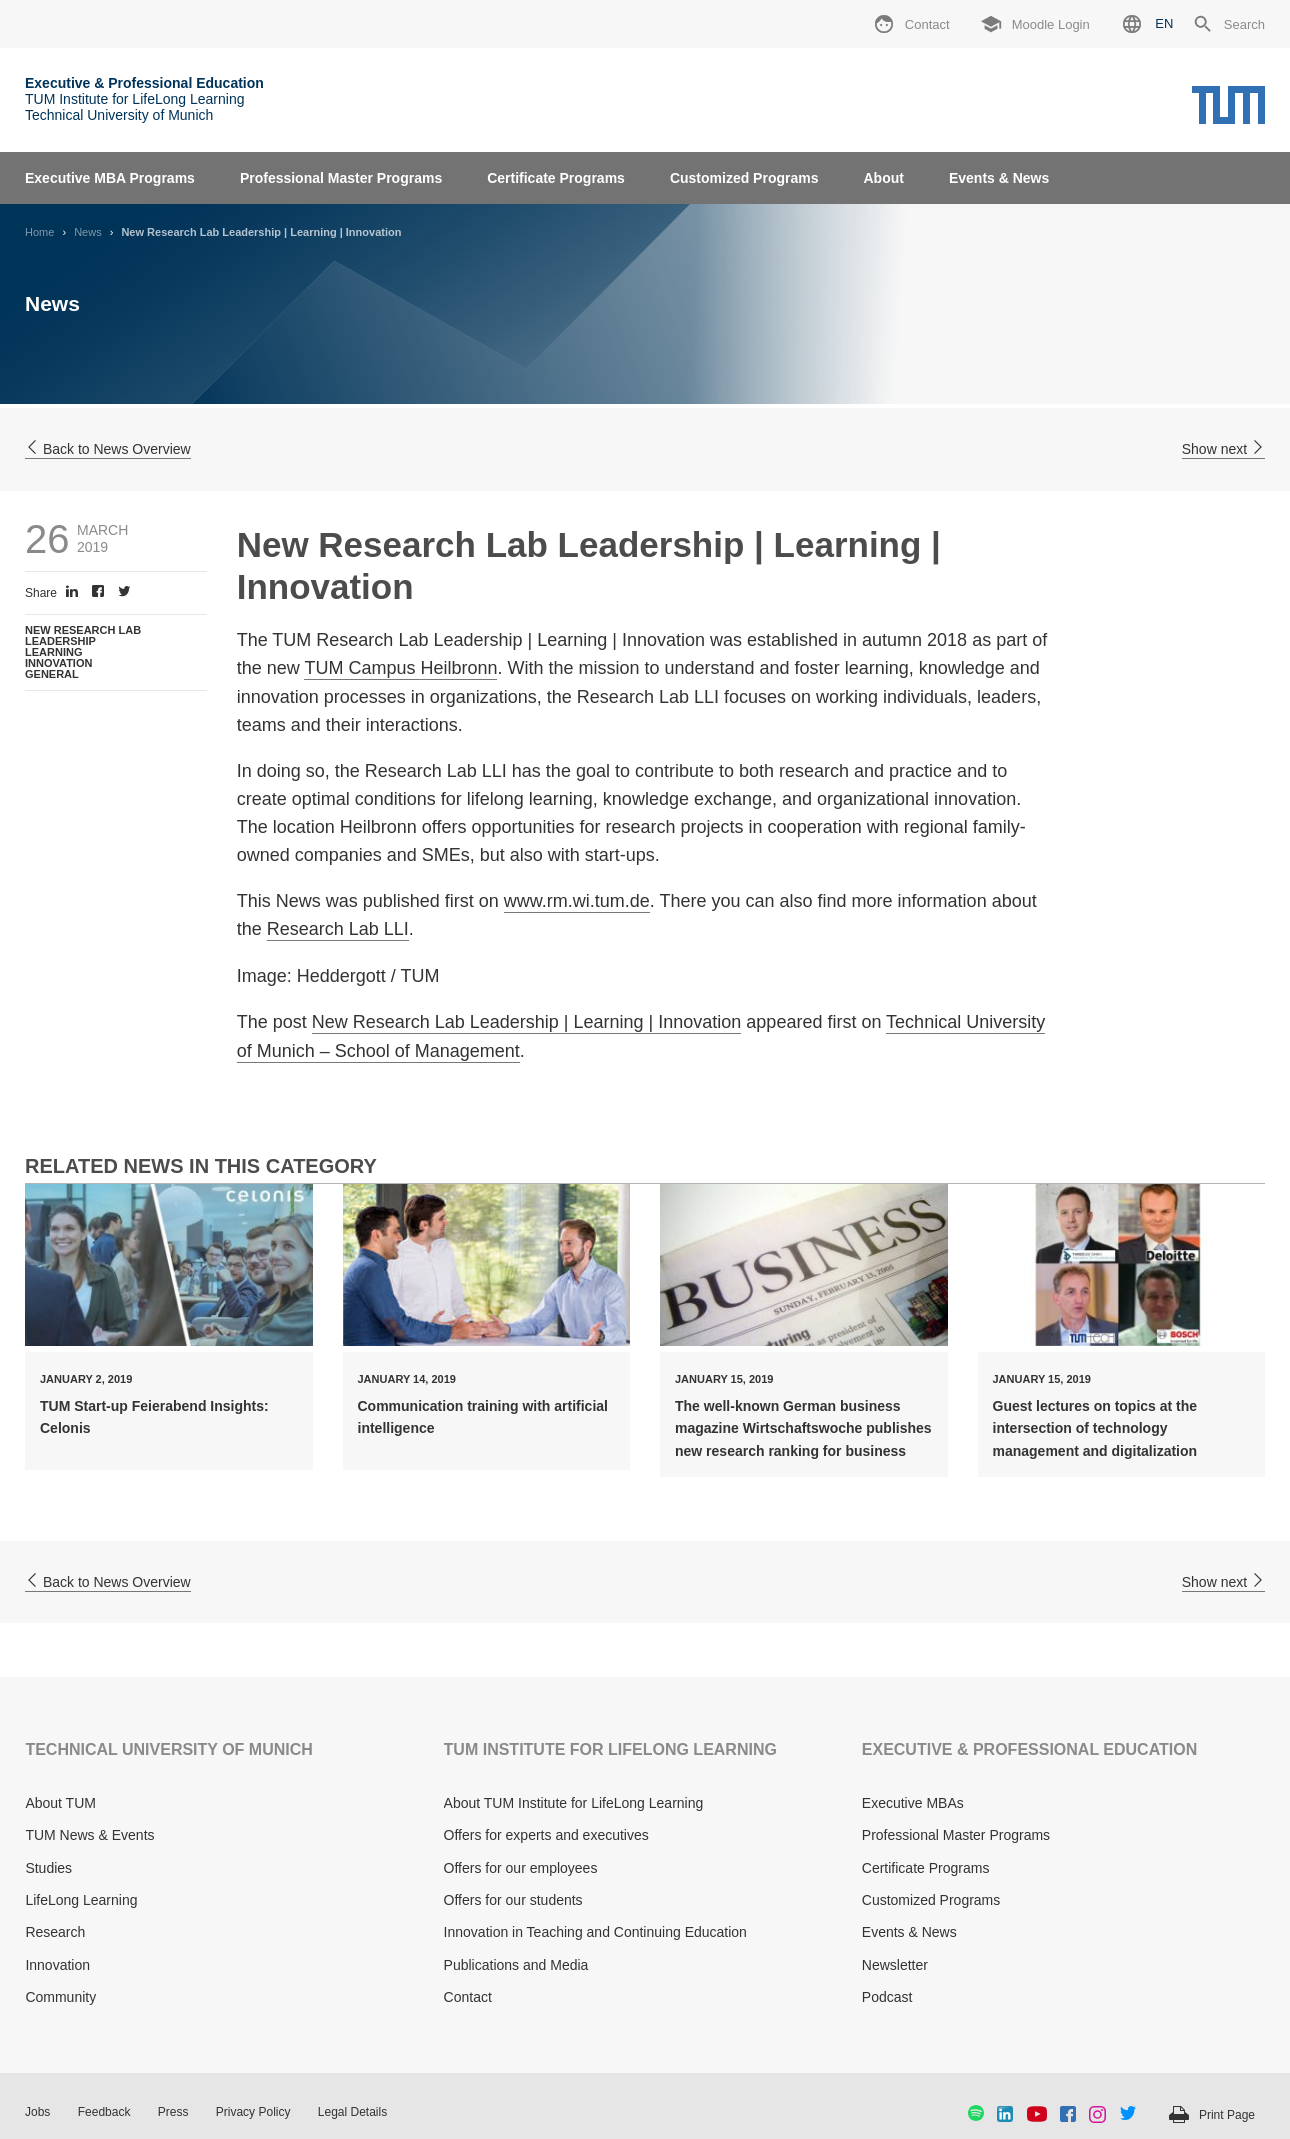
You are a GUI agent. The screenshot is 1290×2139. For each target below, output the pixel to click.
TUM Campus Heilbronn (400, 668)
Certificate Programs (556, 178)
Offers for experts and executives (546, 1835)
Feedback (104, 2112)
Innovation (57, 1965)
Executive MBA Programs (110, 178)
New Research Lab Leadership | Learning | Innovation (527, 1022)
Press (173, 2112)
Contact (468, 1997)
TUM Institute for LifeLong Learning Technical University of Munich (144, 99)
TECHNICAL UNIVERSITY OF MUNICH (168, 1749)
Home (39, 232)
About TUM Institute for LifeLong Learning (574, 1803)
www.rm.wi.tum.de (577, 901)
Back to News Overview (108, 449)
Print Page (1227, 2115)
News (88, 232)
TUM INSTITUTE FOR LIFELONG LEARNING (610, 1749)
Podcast (887, 1997)
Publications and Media (516, 1965)
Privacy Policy (253, 2112)
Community (60, 1997)
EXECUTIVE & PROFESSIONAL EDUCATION (1029, 1749)
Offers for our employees (521, 1868)
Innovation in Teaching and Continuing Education (595, 1932)
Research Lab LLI (338, 929)
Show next (1223, 449)
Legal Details (352, 2112)
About (883, 178)
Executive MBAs (913, 1803)
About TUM (60, 1803)
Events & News (999, 178)
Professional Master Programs (341, 178)
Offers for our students (513, 1900)
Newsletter (895, 1965)
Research (55, 1932)
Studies (48, 1868)
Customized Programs (744, 178)
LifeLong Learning (81, 1900)
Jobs (37, 2112)
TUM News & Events (89, 1835)
